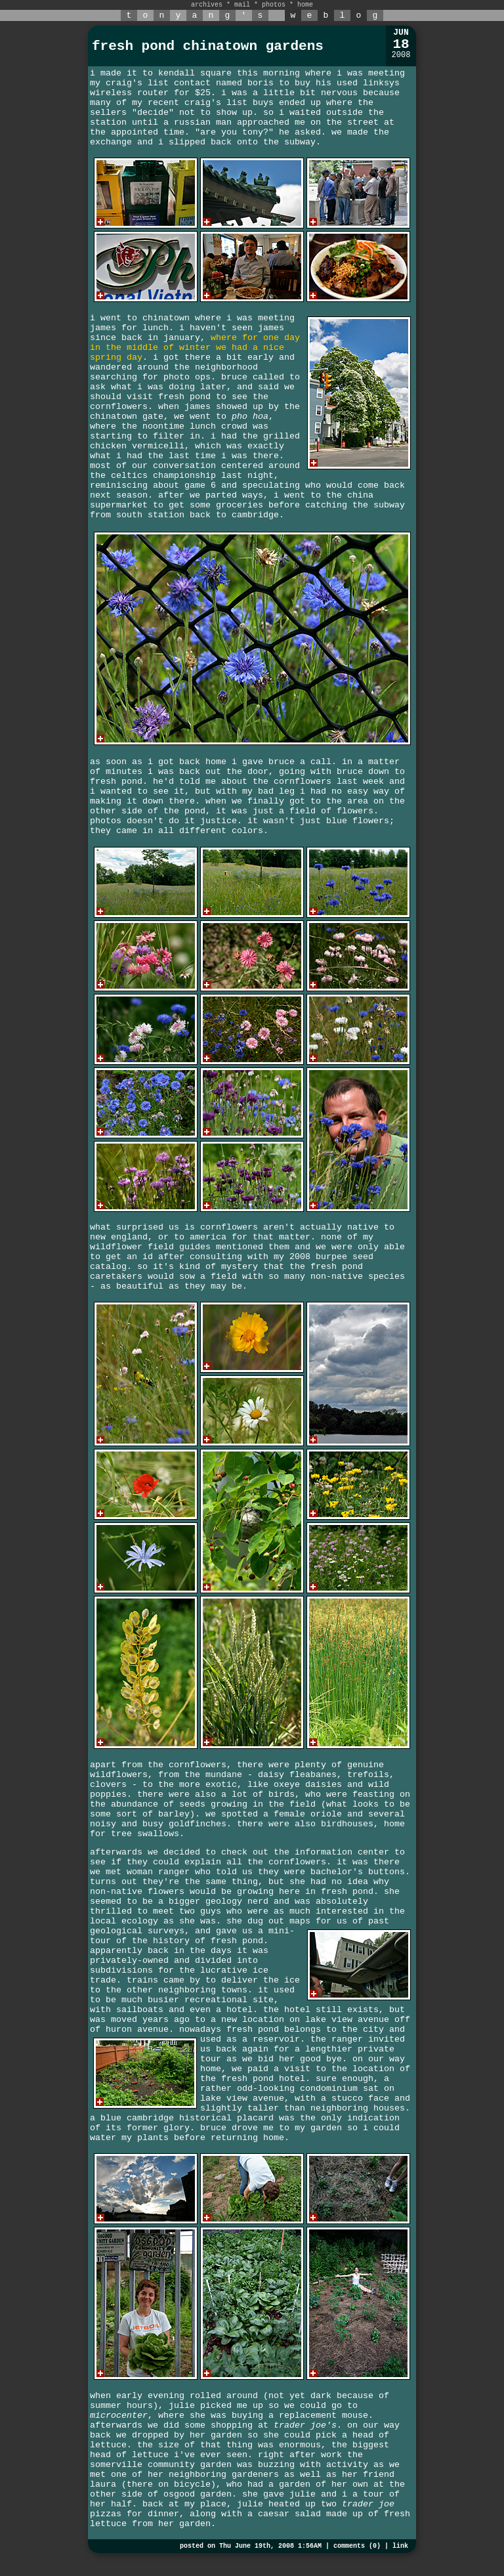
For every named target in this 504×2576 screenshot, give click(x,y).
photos (273, 5)
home (305, 5)
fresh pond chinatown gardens (208, 46)
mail (242, 5)
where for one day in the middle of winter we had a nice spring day (195, 347)
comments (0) (357, 2546)
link (400, 2546)
